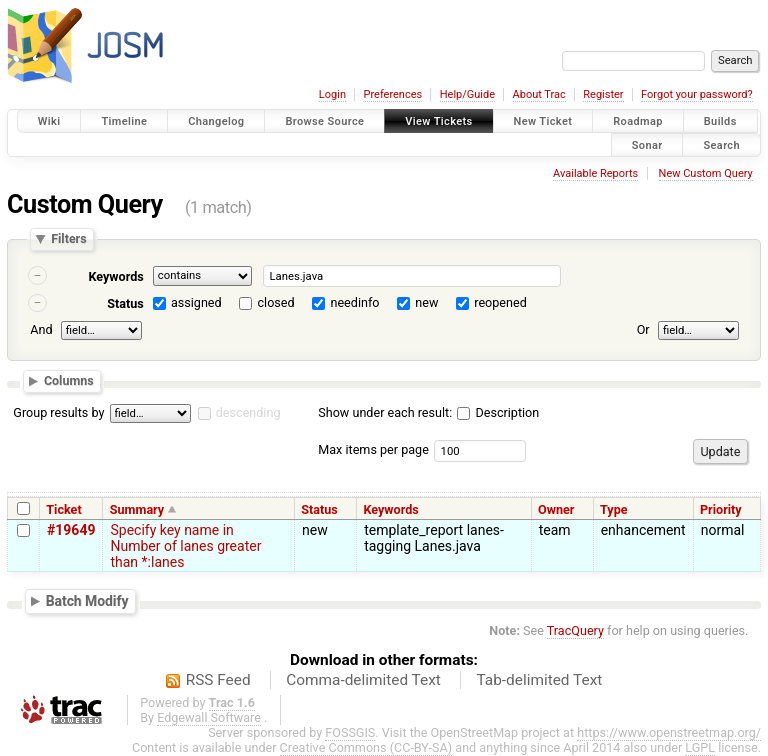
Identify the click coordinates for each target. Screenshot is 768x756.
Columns (69, 380)
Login (332, 94)
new (426, 302)
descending (248, 412)
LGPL (700, 747)
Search (721, 144)
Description (498, 412)
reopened (500, 302)
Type (614, 509)
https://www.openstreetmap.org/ (669, 732)
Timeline (124, 121)
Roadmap (638, 121)
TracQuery (575, 630)
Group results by (58, 412)
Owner (556, 509)
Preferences (392, 94)
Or (643, 329)
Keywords (115, 276)
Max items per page (373, 449)
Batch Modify (87, 601)
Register (603, 94)
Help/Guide (467, 94)
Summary (137, 509)
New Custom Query (706, 173)
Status (125, 303)
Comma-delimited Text (363, 680)
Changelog (216, 121)
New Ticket (543, 121)
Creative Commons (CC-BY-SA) (366, 747)
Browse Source (324, 121)
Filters (68, 239)
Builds (720, 121)
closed (276, 302)
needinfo (354, 302)
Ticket (63, 509)
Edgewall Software (209, 717)
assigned (196, 302)
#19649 (71, 530)
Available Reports (595, 173)
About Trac (539, 94)
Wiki (49, 121)
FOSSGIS (350, 732)
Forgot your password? (697, 94)
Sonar (647, 144)
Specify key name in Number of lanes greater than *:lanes (185, 546)
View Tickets (438, 121)
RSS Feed (218, 680)
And (41, 329)
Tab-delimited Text (539, 680)
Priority (721, 509)
